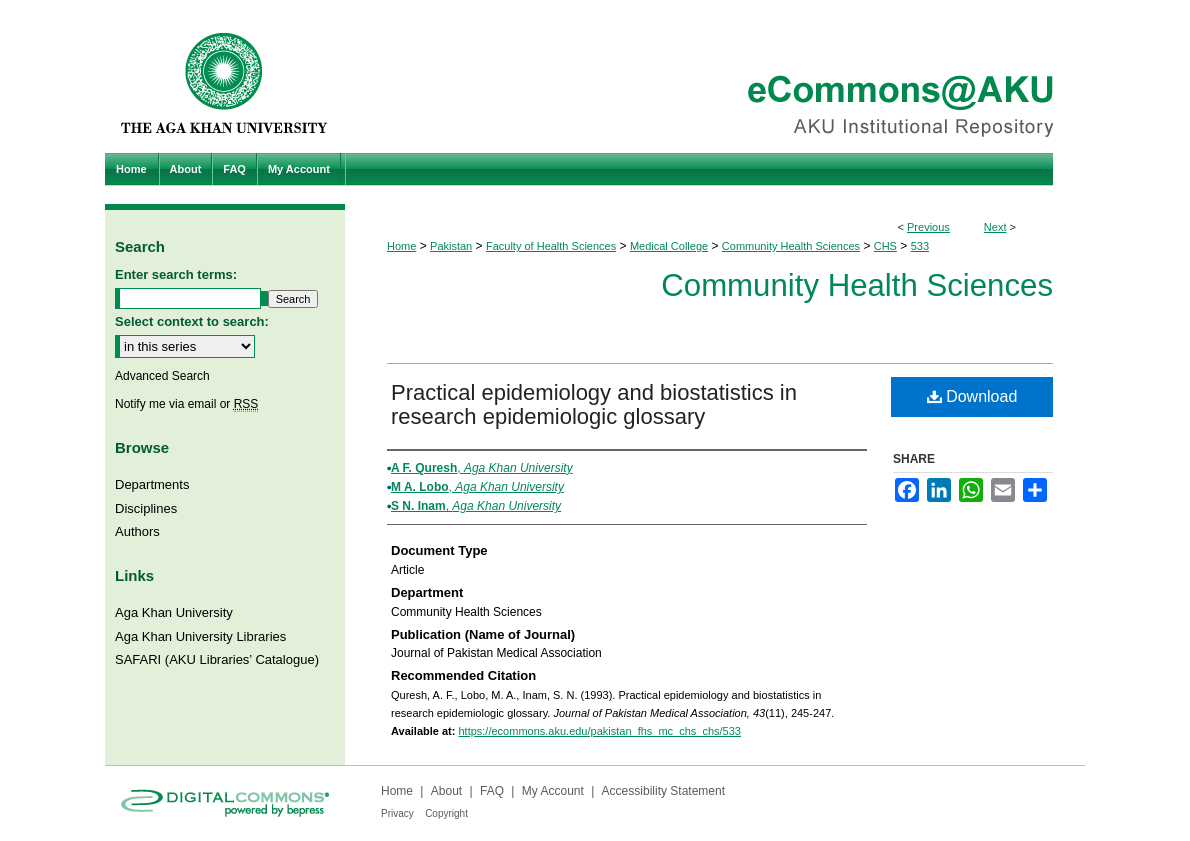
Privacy (397, 813)
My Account (553, 791)
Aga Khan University (174, 612)
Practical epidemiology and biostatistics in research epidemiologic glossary (594, 404)
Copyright (446, 813)
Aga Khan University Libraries (200, 636)
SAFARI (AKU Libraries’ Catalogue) (217, 659)
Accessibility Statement (663, 791)
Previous (928, 227)
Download (972, 396)
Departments (152, 484)
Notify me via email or (186, 404)
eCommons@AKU (715, 76)
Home (401, 246)
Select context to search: (192, 321)
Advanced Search (162, 376)
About (446, 791)
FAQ (492, 791)
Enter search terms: (176, 274)
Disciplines (146, 508)
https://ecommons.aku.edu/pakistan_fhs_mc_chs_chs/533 (599, 731)
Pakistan (451, 246)
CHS (885, 246)
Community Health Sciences (791, 246)
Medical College (669, 246)
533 (920, 246)
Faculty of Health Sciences (551, 246)
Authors (137, 531)
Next (995, 227)
